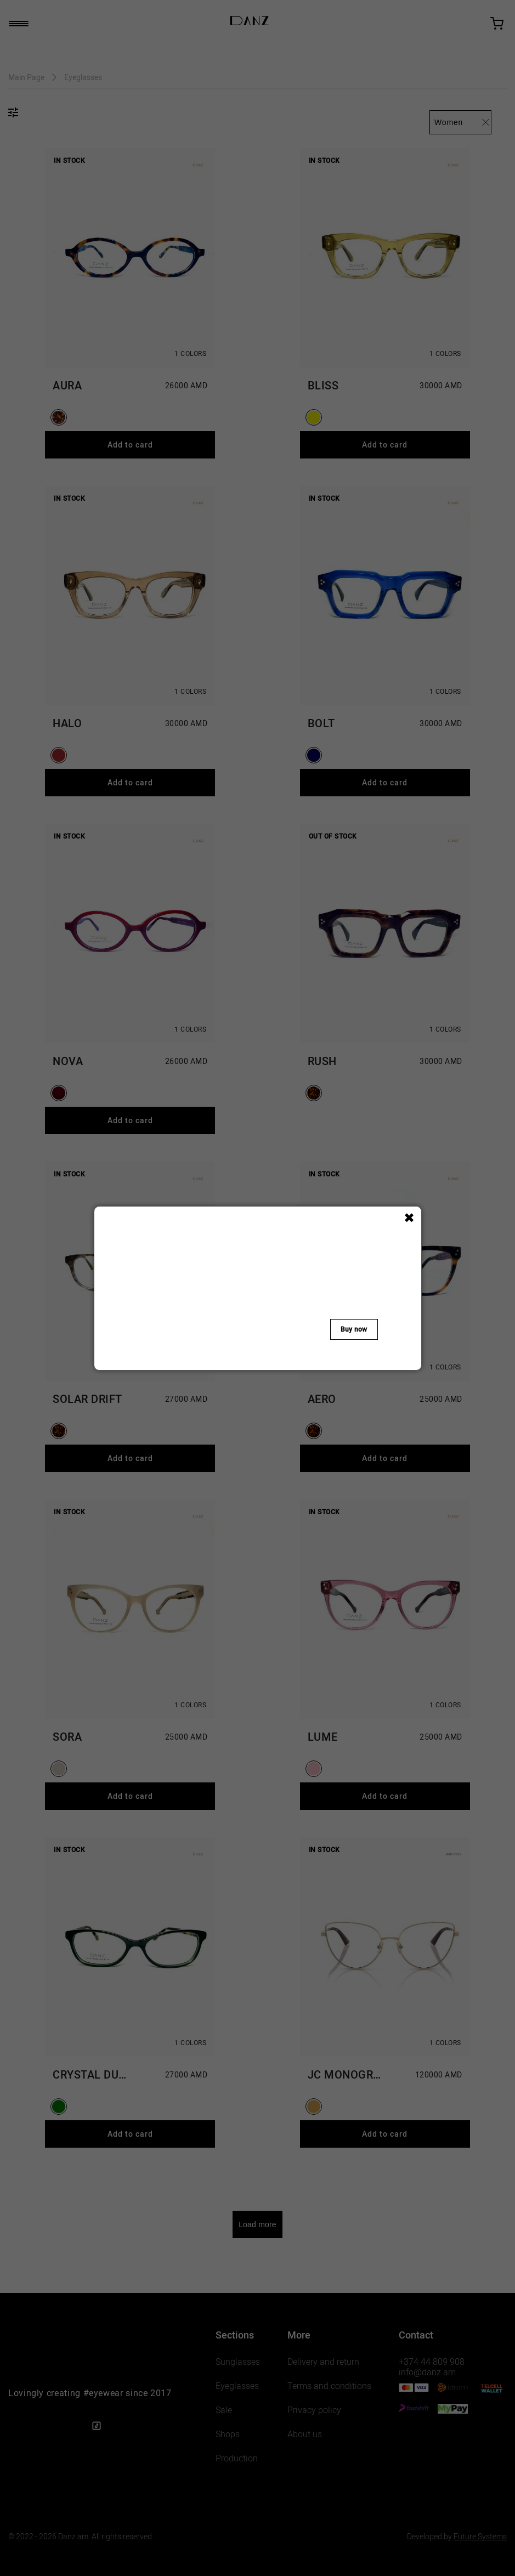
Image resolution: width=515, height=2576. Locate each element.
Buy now (354, 1329)
